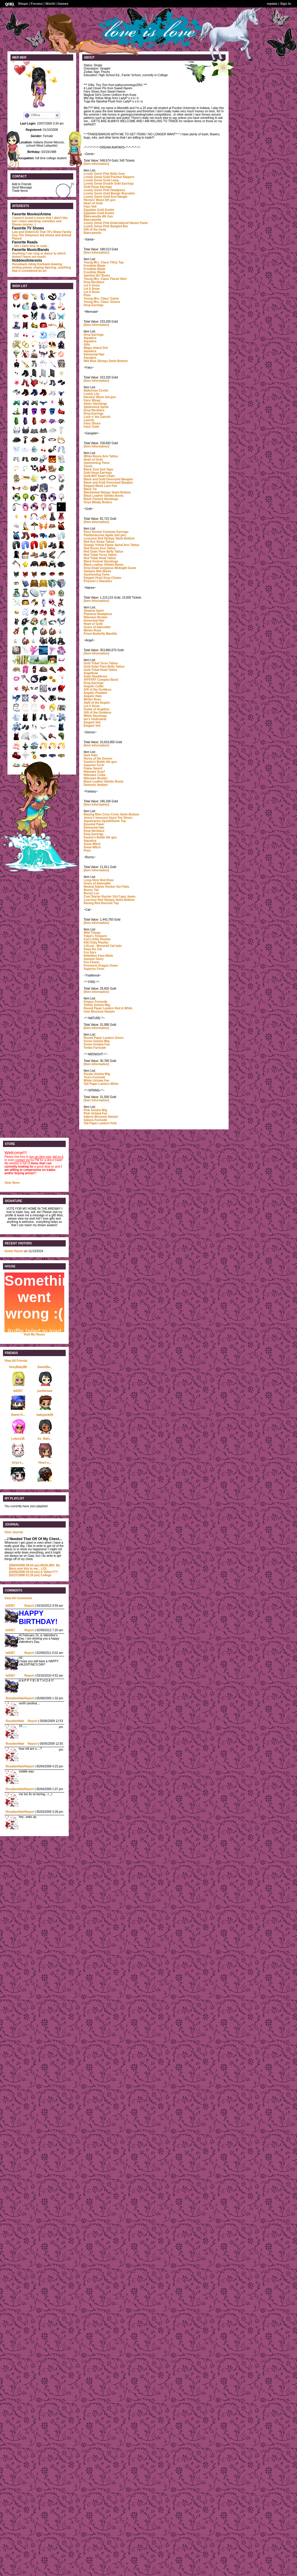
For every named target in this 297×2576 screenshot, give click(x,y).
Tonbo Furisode (95, 1047)
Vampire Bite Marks (97, 571)
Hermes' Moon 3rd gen (100, 397)
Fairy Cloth (91, 426)
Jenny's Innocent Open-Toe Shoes (108, 817)
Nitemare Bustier (96, 617)
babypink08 (44, 1414)
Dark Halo (91, 755)
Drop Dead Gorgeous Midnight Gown (110, 568)
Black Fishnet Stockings (101, 499)
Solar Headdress (95, 676)
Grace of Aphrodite (97, 627)
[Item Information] (96, 163)
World (50, 3)
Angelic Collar (94, 686)
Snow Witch (92, 844)
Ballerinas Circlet (96, 390)
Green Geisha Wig (96, 1041)
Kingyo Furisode (95, 1001)
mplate (272, 3)
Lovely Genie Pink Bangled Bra (106, 226)
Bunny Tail (91, 890)
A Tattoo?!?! (33, 1572)
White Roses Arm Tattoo (101, 456)
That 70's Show (50, 232)
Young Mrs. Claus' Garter (101, 298)
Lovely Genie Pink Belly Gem (104, 173)
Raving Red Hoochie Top (101, 903)
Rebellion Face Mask (98, 955)
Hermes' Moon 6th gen (100, 200)
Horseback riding (24, 264)
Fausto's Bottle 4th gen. (100, 761)
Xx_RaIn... (45, 1438)
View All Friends (15, 1360)
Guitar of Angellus (96, 709)
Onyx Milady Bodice (98, 502)
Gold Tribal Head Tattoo (100, 669)
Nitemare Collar (95, 775)
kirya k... (18, 1462)
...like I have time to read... (30, 246)
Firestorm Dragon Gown (101, 965)
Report (29, 1605)
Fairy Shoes (92, 423)
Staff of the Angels (97, 702)
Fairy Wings (92, 400)
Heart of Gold (93, 203)
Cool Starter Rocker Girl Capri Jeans (109, 896)
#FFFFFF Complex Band (101, 679)
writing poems (22, 267)
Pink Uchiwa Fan (95, 1113)
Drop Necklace (94, 282)
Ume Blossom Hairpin (99, 1011)
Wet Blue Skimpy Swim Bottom (106, 361)
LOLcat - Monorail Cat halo (103, 945)
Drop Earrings (94, 305)
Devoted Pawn (94, 824)
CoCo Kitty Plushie (97, 939)
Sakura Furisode (95, 1120)
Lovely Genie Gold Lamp (101, 180)
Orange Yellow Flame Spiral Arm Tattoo (111, 545)
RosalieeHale (15, 1698)
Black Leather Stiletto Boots (103, 495)
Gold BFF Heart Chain (99, 476)
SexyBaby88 (18, 1367)
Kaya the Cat (93, 949)
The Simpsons (29, 235)
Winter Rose (92, 630)
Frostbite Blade (94, 265)
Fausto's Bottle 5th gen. (100, 837)
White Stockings (95, 715)
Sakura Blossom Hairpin (101, 1116)
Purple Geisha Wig (97, 1074)
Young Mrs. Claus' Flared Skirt (105, 278)
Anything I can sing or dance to (34, 253)
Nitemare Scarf (94, 771)
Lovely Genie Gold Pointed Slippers (109, 177)
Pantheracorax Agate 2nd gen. (105, 535)
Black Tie (90, 489)
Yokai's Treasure (95, 936)
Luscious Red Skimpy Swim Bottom (109, 538)
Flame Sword (93, 768)
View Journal (13, 1532)
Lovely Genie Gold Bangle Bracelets (109, 193)
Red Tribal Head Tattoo (100, 558)
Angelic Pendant (95, 692)
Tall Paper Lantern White (101, 1083)
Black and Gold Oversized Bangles (108, 479)
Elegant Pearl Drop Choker (103, 577)
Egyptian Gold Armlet (99, 209)
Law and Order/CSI (25, 232)
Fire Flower (91, 962)
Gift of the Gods (95, 229)
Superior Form (94, 765)
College (30, 1575)
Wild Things (92, 932)
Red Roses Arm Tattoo (100, 548)
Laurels (89, 420)
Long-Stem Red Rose (99, 880)
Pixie (87, 295)
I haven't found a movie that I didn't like (40, 218)
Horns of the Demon (98, 758)
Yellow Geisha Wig (97, 1005)
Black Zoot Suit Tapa (98, 469)
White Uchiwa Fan (96, 1080)
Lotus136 (18, 1438)
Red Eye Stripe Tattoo (99, 541)
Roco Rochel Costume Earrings (106, 531)
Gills (87, 344)
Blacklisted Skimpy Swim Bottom (107, 492)
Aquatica (90, 338)
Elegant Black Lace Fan (100, 485)
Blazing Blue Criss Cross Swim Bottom (111, 814)
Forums (37, 3)
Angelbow (91, 673)
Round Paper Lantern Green (103, 1037)
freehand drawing (49, 264)
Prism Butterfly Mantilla (100, 633)
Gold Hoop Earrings (98, 186)
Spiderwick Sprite (96, 407)
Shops (23, 3)
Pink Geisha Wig (95, 1110)
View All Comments (18, 1598)
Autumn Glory (94, 959)
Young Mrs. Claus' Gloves (102, 301)
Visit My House (34, 1334)
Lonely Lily (91, 393)
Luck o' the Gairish (97, 416)
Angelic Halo (93, 696)
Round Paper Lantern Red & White (108, 1008)
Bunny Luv (91, 893)
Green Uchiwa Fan (97, 1044)
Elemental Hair (94, 354)
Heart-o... (44, 1462)
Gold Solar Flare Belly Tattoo (104, 666)
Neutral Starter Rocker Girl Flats (106, 886)
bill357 (17, 1391)
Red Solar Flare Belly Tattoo (103, 551)
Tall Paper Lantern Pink (100, 1123)
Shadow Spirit (94, 610)
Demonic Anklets (96, 784)
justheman (44, 1391)
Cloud (88, 466)
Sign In (285, 3)
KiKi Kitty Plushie (96, 942)
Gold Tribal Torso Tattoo (101, 663)
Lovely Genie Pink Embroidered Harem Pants (116, 223)
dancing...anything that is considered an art (41, 269)
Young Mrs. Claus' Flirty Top (104, 262)
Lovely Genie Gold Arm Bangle (105, 196)
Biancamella (92, 219)
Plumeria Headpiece (98, 614)
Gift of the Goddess (97, 689)
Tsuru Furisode (94, 1077)
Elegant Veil (92, 722)
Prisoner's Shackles (98, 581)
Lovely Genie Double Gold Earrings (109, 183)
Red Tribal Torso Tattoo (100, 554)
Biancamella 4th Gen (98, 216)
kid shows (47, 235)
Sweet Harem (13, 1251)
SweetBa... (44, 1367)
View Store (12, 1182)
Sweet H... (18, 1414)
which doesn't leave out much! (39, 255)
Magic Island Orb (96, 347)
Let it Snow (91, 285)
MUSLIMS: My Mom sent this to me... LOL (34, 1567)
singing (38, 267)
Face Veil (90, 206)
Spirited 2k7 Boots (97, 275)
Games (62, 3)
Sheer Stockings (95, 403)
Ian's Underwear (95, 719)
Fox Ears (90, 952)
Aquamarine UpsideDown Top (105, 821)
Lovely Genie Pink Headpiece (104, 190)
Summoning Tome (96, 462)
